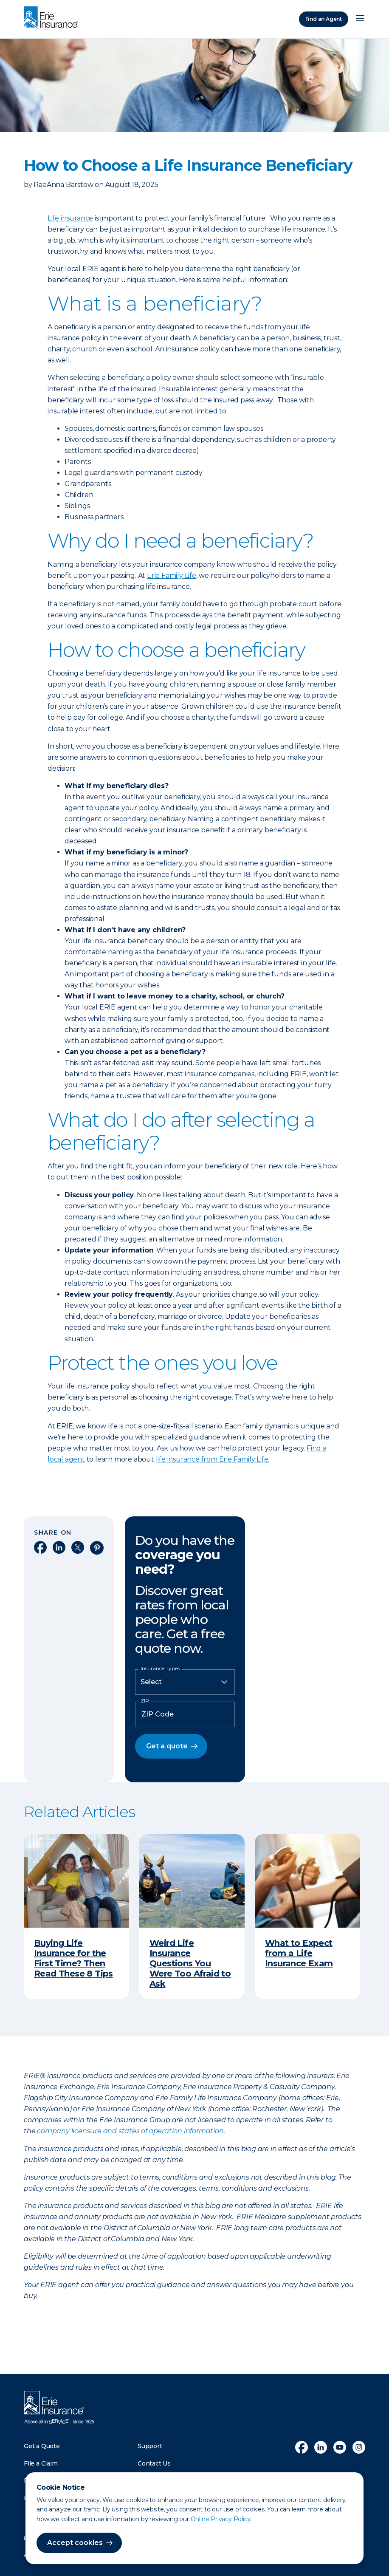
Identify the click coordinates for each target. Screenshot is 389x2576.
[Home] (53, 17)
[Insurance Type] (185, 1682)
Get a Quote (42, 2446)
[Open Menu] (360, 19)
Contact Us (154, 2463)
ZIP (145, 1700)
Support (150, 2446)
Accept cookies (75, 2543)
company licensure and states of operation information (130, 2131)
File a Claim (41, 2463)
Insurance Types (160, 1668)
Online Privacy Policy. (221, 2519)
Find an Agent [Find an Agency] (323, 19)
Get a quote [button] (167, 1746)
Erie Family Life (171, 575)
